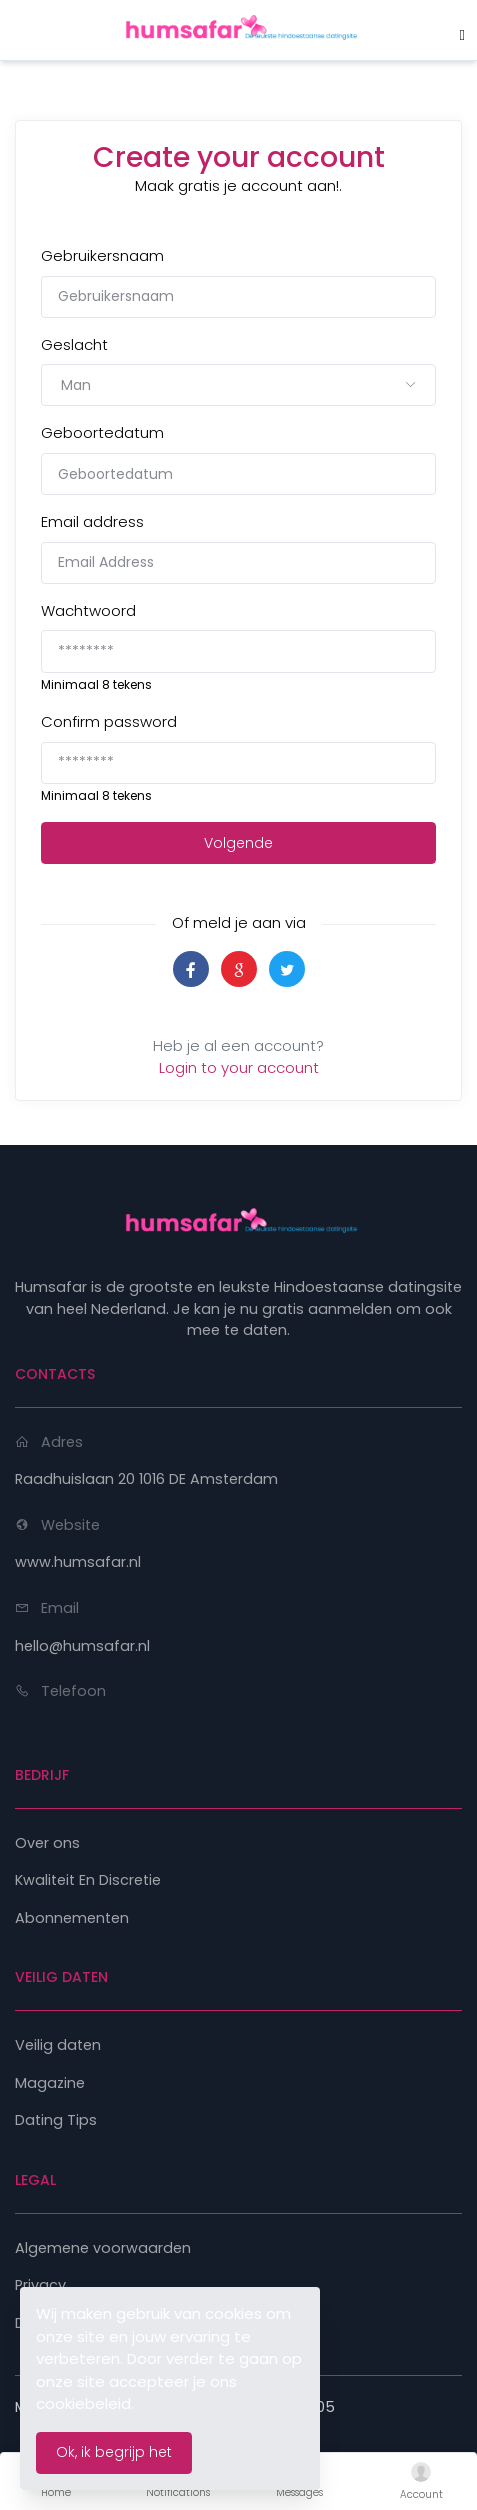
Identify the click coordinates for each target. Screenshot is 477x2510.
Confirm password (109, 721)
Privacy (40, 2285)
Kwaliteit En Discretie (88, 1880)
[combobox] (238, 385)
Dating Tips (56, 2120)
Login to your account (239, 1067)
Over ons (47, 1843)
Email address (92, 521)
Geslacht (74, 344)
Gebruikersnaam (102, 255)
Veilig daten (58, 2045)
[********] (238, 651)
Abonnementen (72, 1918)
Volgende (238, 843)
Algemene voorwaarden (103, 2248)
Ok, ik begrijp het (114, 2452)
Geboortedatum (102, 432)
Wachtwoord (88, 610)
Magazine (50, 2083)
